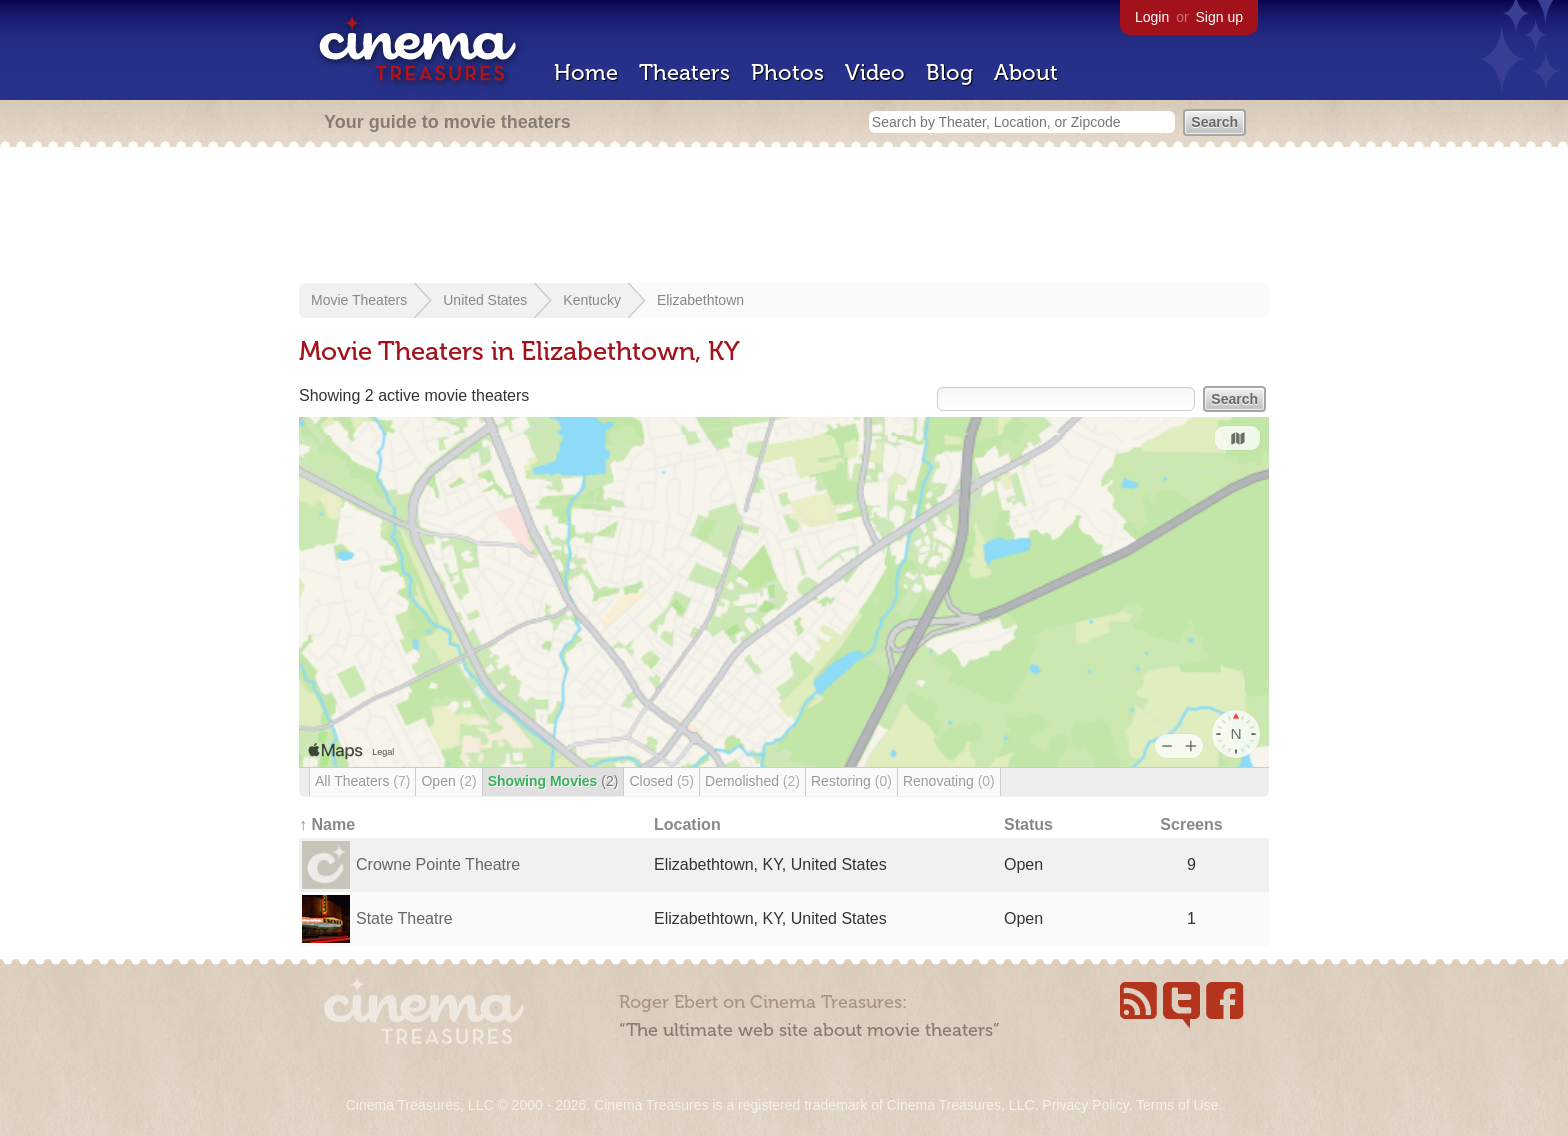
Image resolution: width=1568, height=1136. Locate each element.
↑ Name (327, 824)
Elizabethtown (700, 300)
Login (1152, 17)
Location (687, 824)
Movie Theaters (359, 300)
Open (448, 781)
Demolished (752, 781)
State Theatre (404, 918)
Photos (787, 72)
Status (1028, 824)
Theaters (684, 72)
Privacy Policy (1085, 1105)
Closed (661, 781)
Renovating (949, 781)
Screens (1191, 824)
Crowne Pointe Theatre (438, 864)
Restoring (851, 781)
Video (875, 72)
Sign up (1219, 17)
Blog (949, 72)
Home (586, 72)
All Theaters (362, 781)
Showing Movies (553, 781)
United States (485, 300)
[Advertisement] (784, 217)
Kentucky (592, 300)
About (1026, 72)
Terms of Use (1177, 1105)
